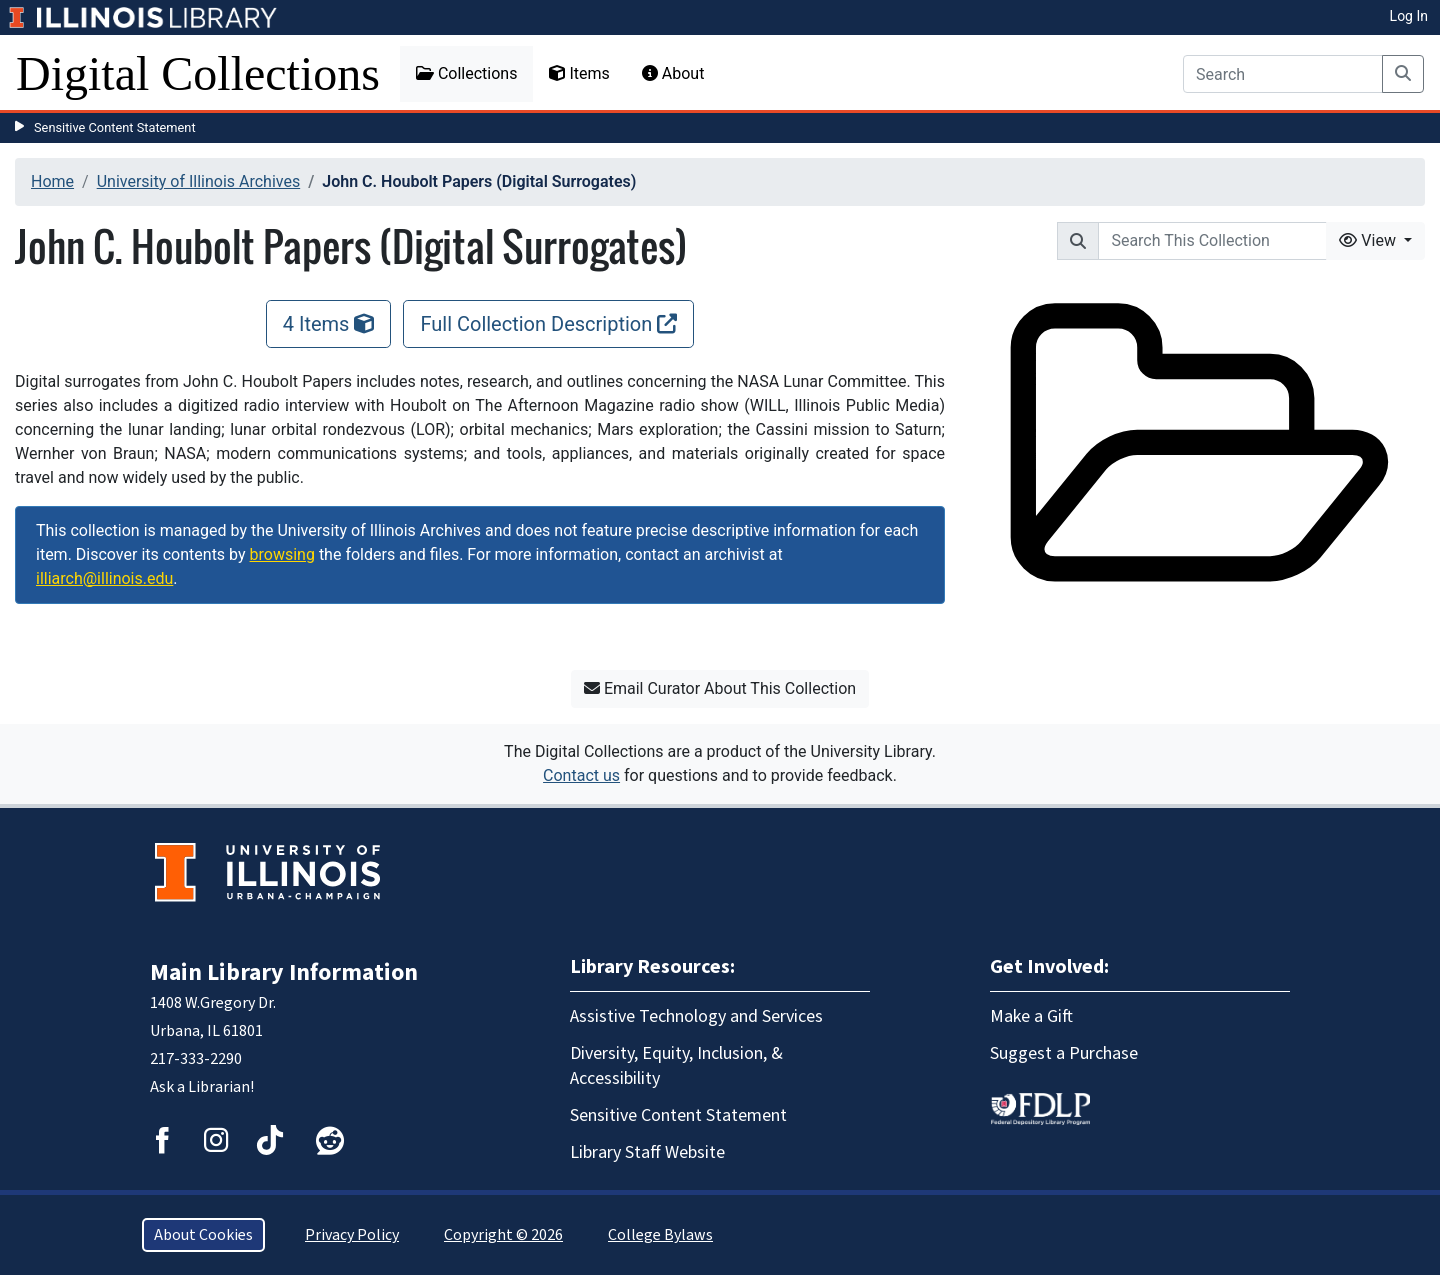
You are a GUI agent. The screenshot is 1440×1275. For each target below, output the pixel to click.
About (673, 73)
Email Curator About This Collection (720, 688)
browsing (282, 554)
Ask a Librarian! (202, 1087)
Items (579, 73)
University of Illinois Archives (199, 181)
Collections (467, 73)
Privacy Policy (352, 1235)
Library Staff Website (647, 1152)
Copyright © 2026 (503, 1235)
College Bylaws (660, 1235)
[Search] (1283, 74)
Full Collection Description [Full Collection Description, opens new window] (548, 324)
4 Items (329, 324)
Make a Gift (1031, 1016)
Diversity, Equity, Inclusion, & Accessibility (676, 1066)
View (1369, 240)
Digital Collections (198, 73)
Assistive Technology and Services (696, 1016)
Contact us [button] (581, 775)
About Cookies (203, 1235)
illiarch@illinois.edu (104, 578)
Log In (1409, 16)
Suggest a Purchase (1064, 1053)
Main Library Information (284, 972)
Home (52, 181)
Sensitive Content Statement (115, 127)
